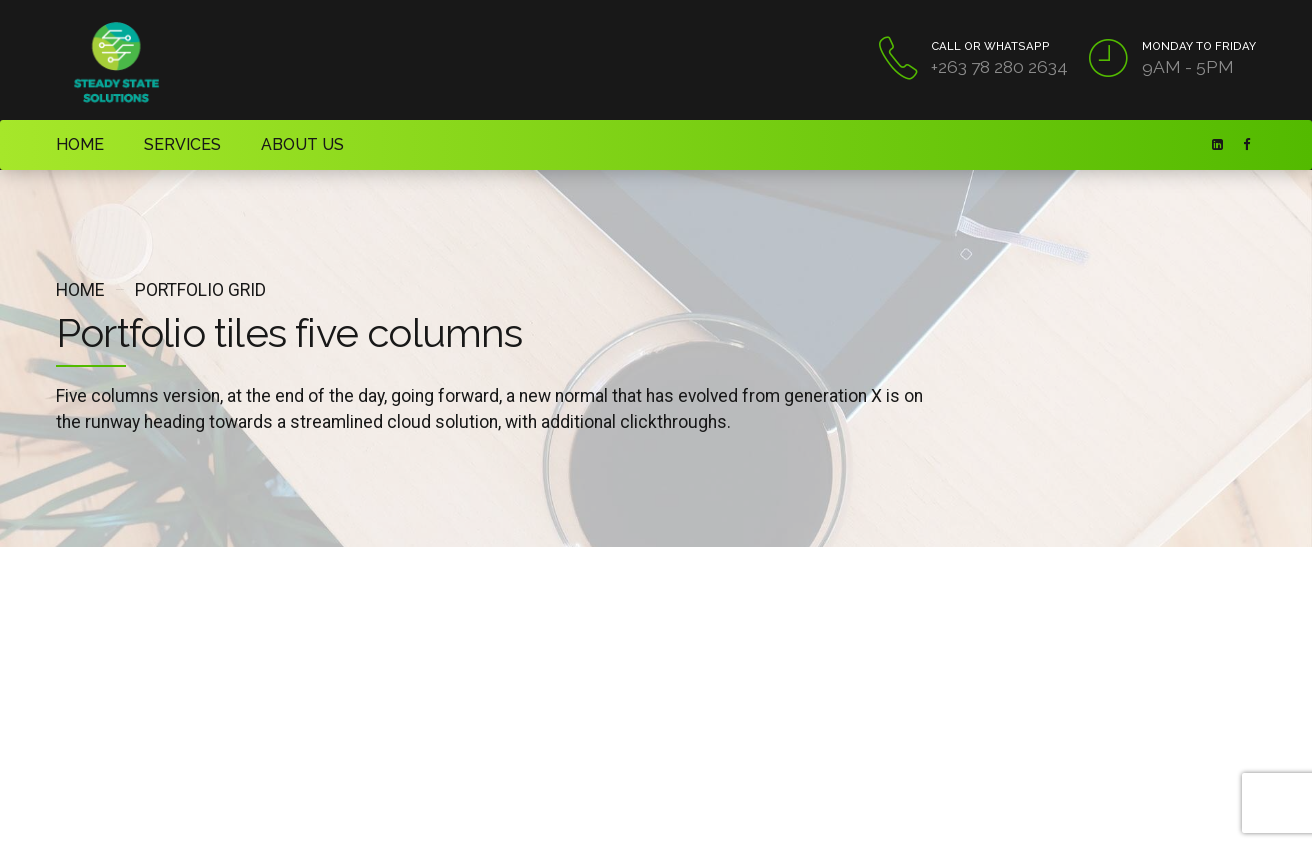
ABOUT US (272, 144)
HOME (75, 144)
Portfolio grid (200, 290)
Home (80, 290)
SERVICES (166, 144)
